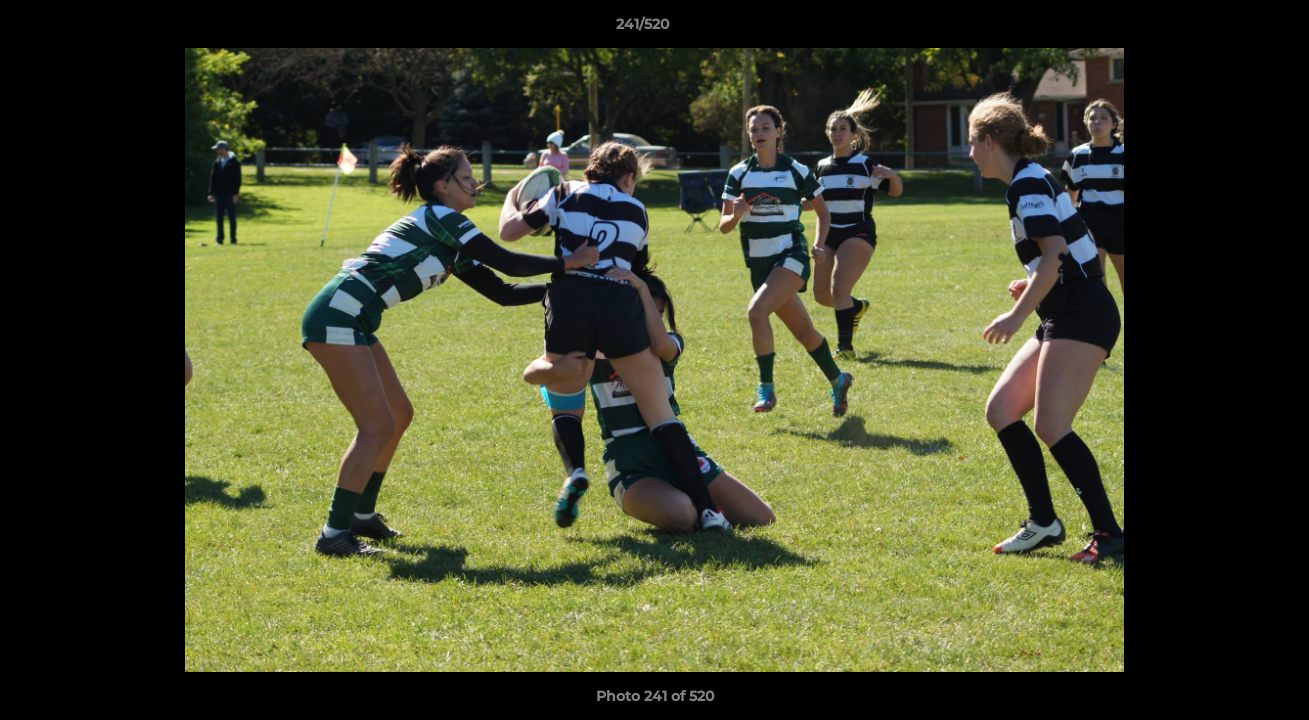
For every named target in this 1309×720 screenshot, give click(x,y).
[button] (1225, 29)
